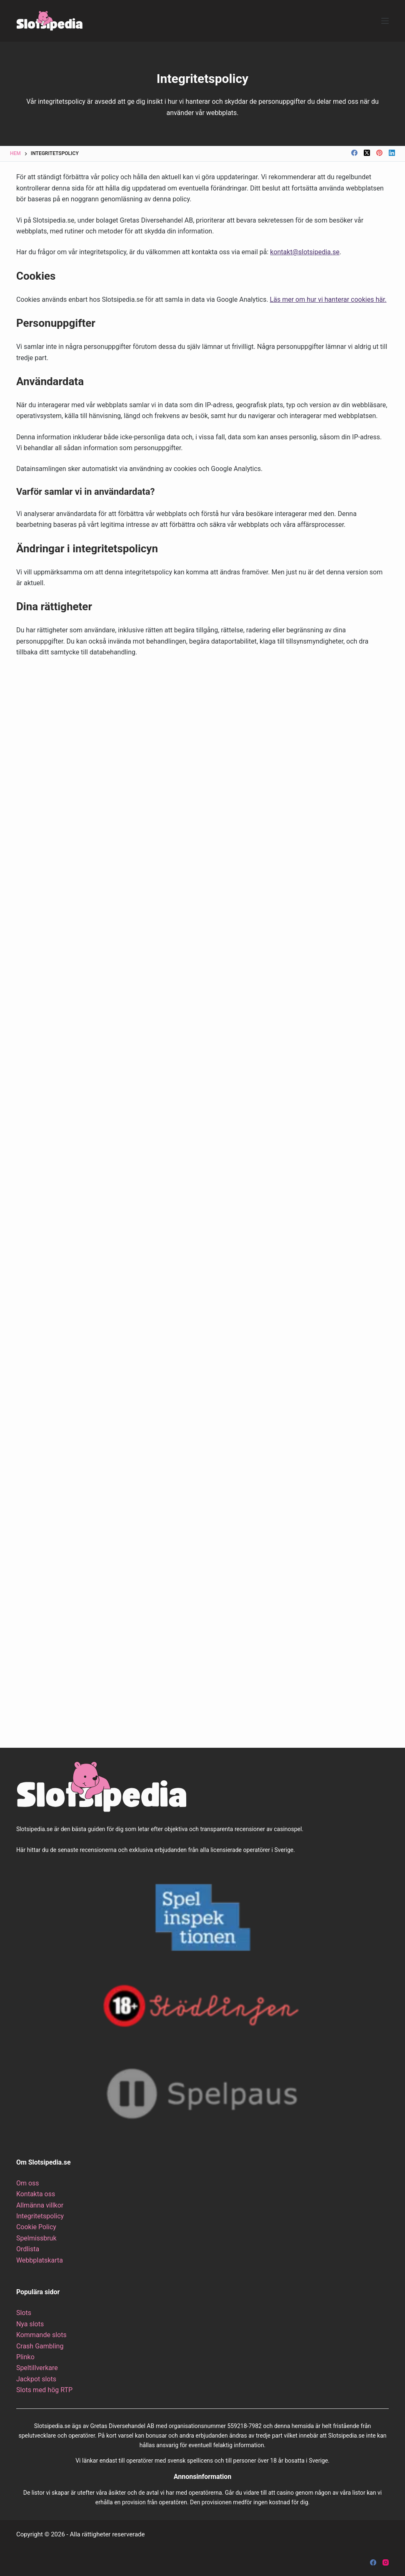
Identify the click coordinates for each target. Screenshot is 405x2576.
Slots (23, 2313)
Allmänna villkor (39, 2205)
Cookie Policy (36, 2227)
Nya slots (30, 2324)
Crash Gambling (39, 2346)
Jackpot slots (36, 2379)
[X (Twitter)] (367, 153)
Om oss (27, 2183)
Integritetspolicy (40, 2216)
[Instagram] (385, 2562)
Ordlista (27, 2249)
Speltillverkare (37, 2368)
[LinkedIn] (392, 153)
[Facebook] (354, 153)
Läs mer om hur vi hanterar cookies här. (328, 299)
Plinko (25, 2357)
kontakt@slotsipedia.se (304, 252)
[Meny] (385, 21)
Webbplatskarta (39, 2260)
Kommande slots (41, 2335)
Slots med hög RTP (44, 2390)
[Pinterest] (379, 153)
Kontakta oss (35, 2194)
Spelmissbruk (36, 2238)
